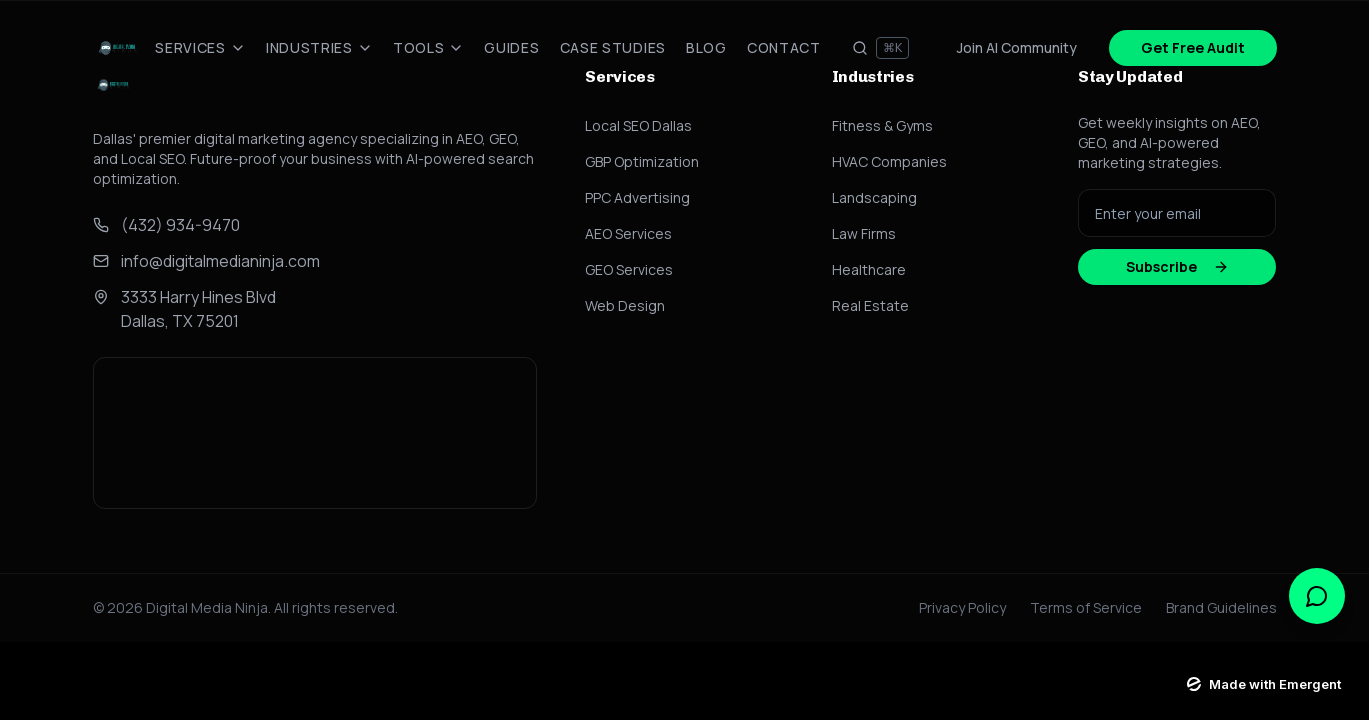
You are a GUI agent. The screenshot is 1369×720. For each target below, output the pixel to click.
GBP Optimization (642, 161)
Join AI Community (1017, 47)
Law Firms (864, 233)
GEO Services (629, 269)
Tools (429, 47)
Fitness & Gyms (882, 125)
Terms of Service (1086, 607)
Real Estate (870, 305)
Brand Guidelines (1221, 607)
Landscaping (874, 197)
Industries (319, 47)
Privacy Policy (962, 607)
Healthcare (869, 269)
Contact (784, 47)
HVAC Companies (889, 161)
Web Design (625, 305)
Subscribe (1177, 266)
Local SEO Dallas (638, 125)
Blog (706, 47)
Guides (511, 47)
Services (200, 47)
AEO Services (628, 233)
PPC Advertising (637, 197)
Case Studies (613, 47)
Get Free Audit (1193, 47)
